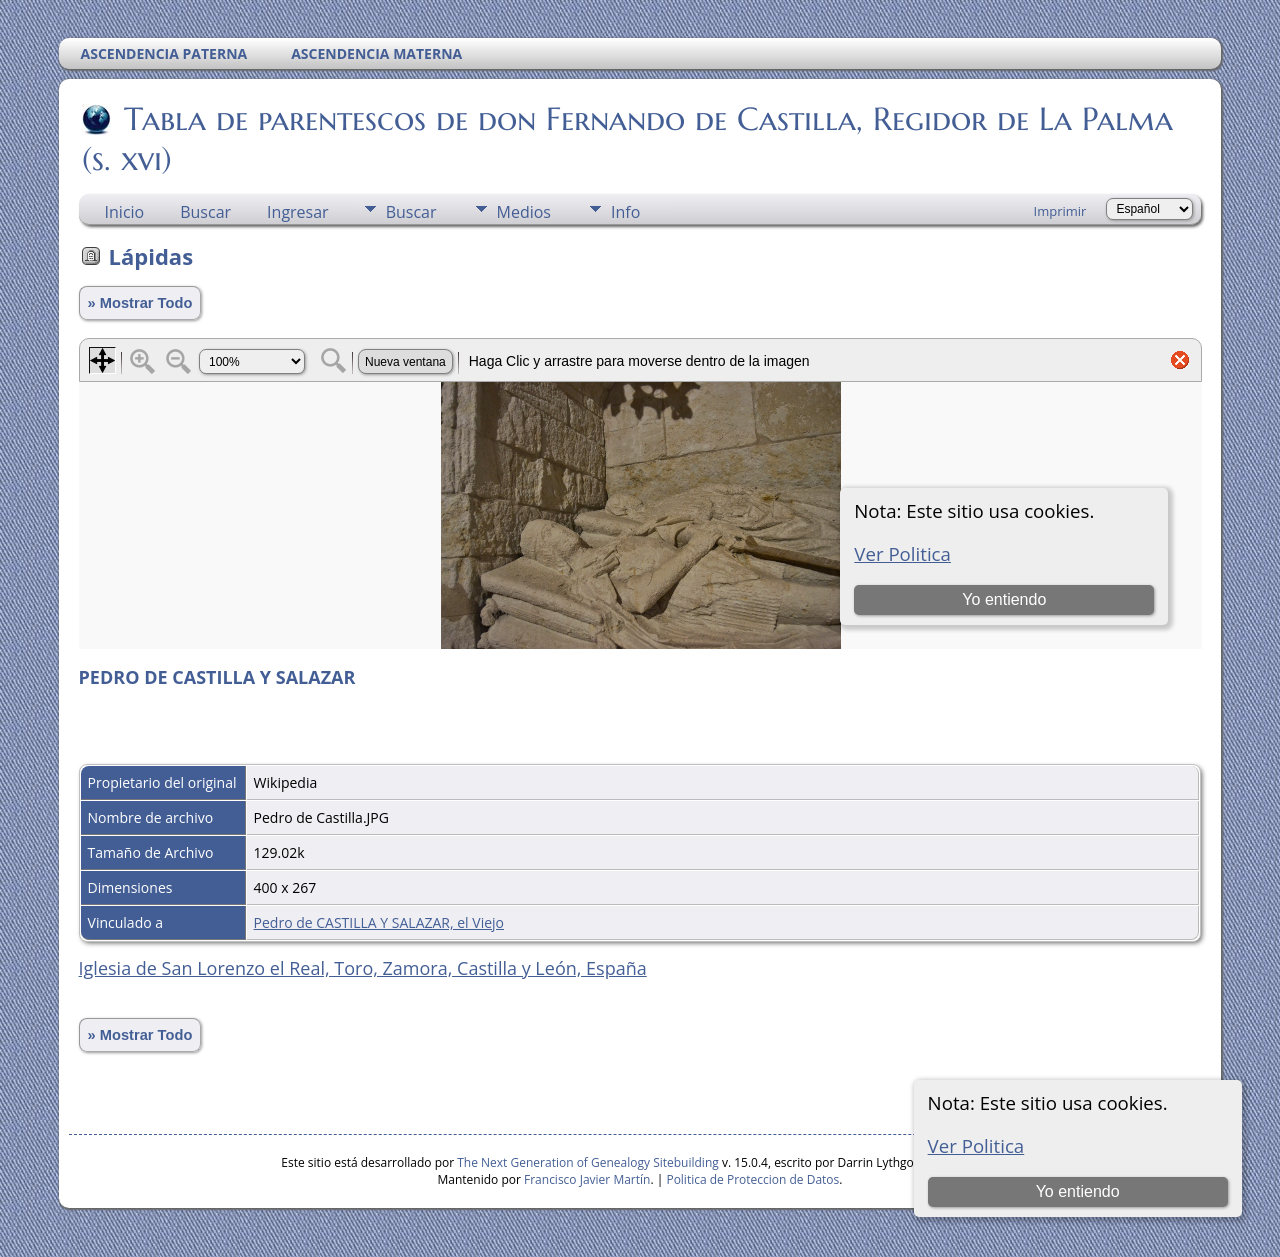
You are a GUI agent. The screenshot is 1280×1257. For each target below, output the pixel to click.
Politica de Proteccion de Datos (752, 1179)
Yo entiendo (1078, 1191)
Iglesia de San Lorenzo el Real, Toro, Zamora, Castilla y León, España (363, 968)
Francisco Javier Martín (587, 1179)
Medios (524, 212)
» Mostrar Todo (140, 303)
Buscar (205, 212)
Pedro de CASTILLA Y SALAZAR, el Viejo (379, 922)
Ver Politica (976, 1145)
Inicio (125, 212)
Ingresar (298, 212)
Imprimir (1060, 211)
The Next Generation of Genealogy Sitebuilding (588, 1162)
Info (625, 212)
